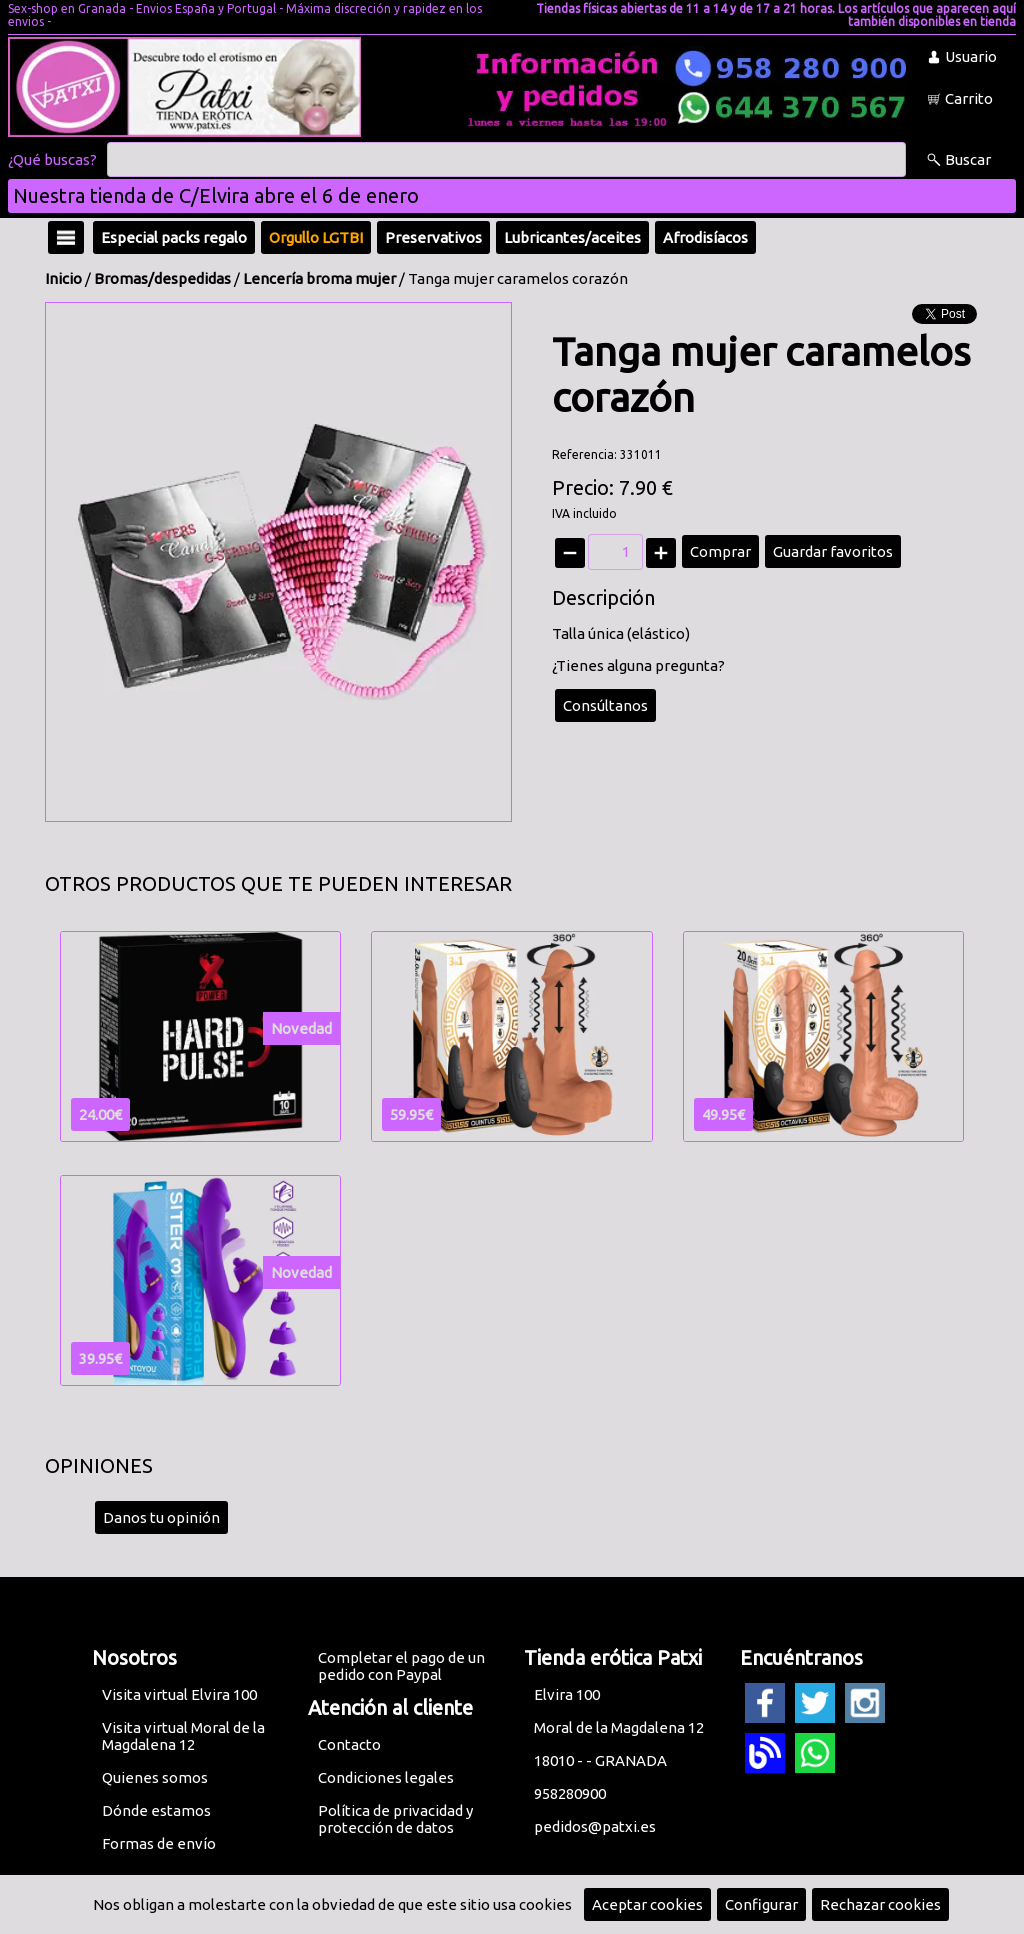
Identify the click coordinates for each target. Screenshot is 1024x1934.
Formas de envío (159, 1843)
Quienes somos (155, 1777)
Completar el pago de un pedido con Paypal (401, 1666)
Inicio (63, 278)
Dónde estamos (156, 1810)
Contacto (349, 1744)
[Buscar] (506, 160)
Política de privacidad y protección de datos (395, 1819)
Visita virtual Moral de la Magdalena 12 (183, 1736)
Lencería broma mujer (319, 278)
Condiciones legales (386, 1777)
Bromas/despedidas (162, 278)
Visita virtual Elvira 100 (179, 1694)
